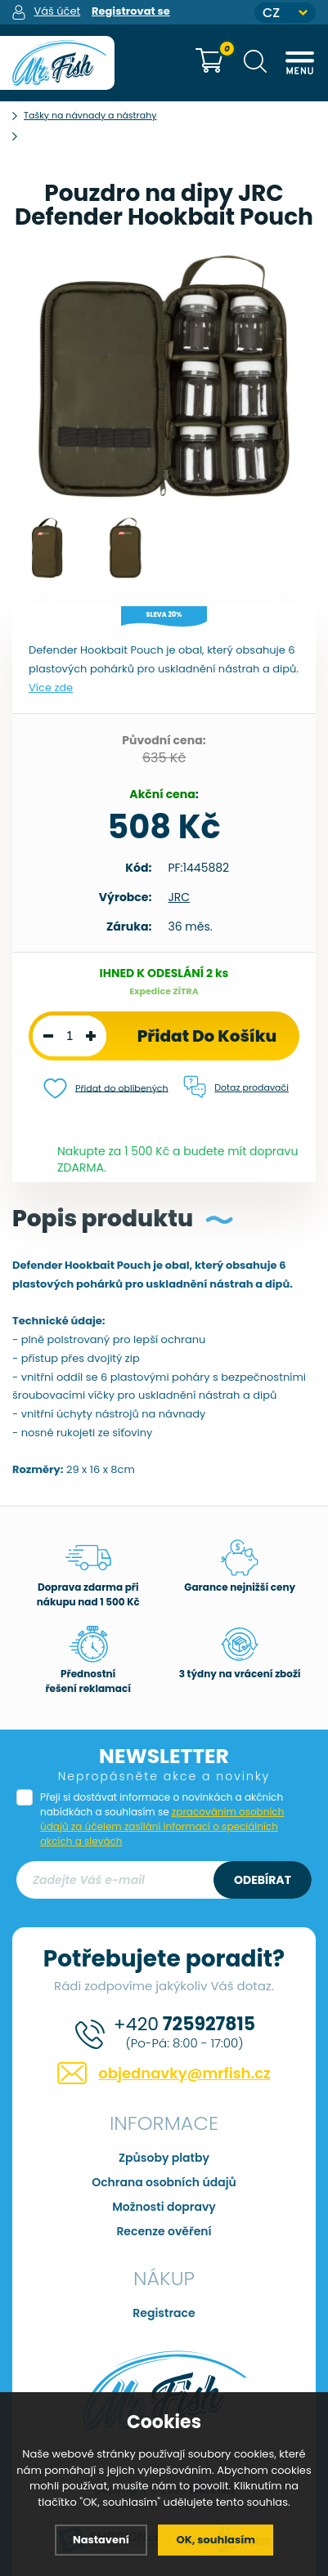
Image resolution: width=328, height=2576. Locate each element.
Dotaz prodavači (236, 1087)
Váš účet (57, 11)
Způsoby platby (164, 2158)
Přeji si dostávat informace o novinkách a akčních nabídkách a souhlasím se (162, 1819)
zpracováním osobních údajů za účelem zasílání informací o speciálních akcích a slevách (162, 1826)
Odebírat (262, 1880)
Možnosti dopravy (164, 2207)
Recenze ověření (163, 2231)
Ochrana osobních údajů (164, 2182)
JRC (179, 897)
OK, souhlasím (215, 2539)
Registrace (164, 2313)
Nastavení (101, 2539)
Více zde (51, 687)
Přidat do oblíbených (105, 1088)
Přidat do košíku (207, 1036)
